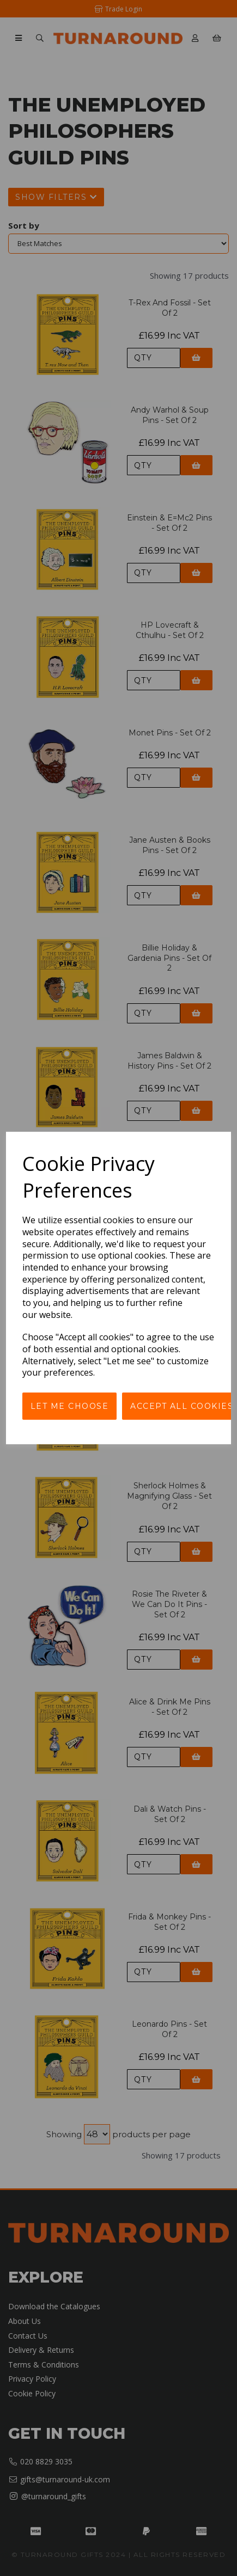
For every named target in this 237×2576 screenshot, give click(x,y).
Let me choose (70, 1406)
